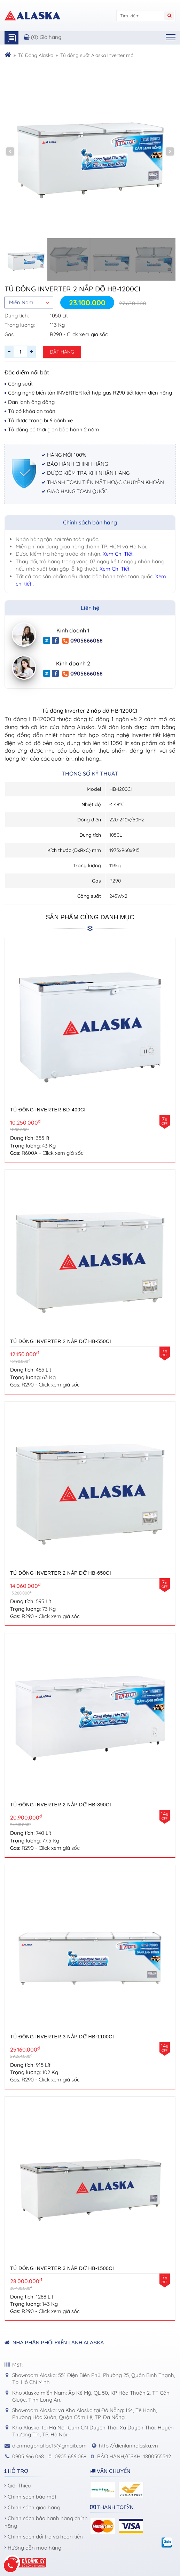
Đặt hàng (62, 352)
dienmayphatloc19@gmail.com (49, 2445)
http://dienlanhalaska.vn (128, 2445)
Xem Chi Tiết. (118, 553)
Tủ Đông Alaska (35, 55)
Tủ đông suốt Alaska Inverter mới (97, 55)
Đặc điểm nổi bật (27, 372)
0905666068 (82, 640)
